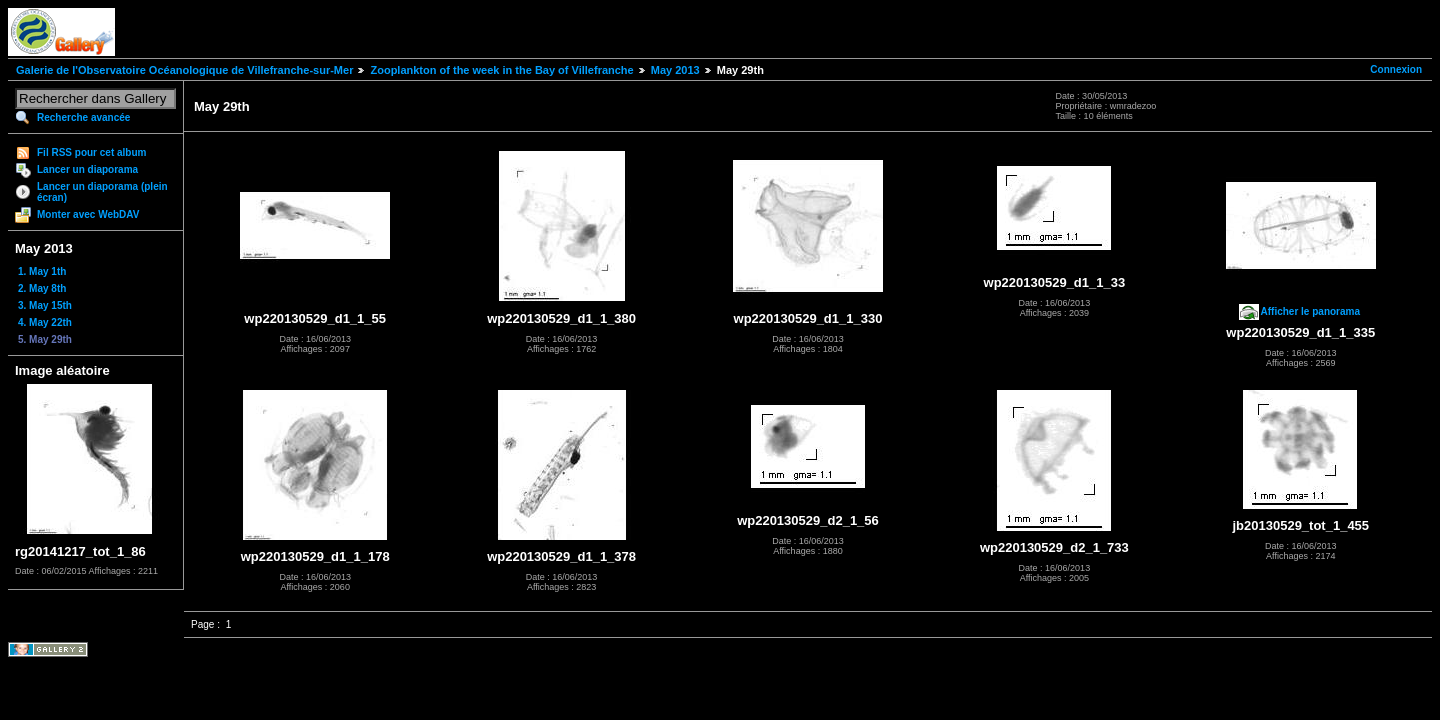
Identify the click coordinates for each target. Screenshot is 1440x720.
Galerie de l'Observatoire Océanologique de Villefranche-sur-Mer (184, 70)
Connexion (1396, 69)
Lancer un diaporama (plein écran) (102, 192)
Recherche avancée (83, 117)
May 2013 (675, 70)
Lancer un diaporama (87, 169)
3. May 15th (45, 305)
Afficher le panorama (1310, 311)
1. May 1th (42, 271)
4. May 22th (45, 322)
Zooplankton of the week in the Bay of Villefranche (501, 70)
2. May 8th (42, 288)
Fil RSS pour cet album (91, 152)
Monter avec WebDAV (88, 214)
